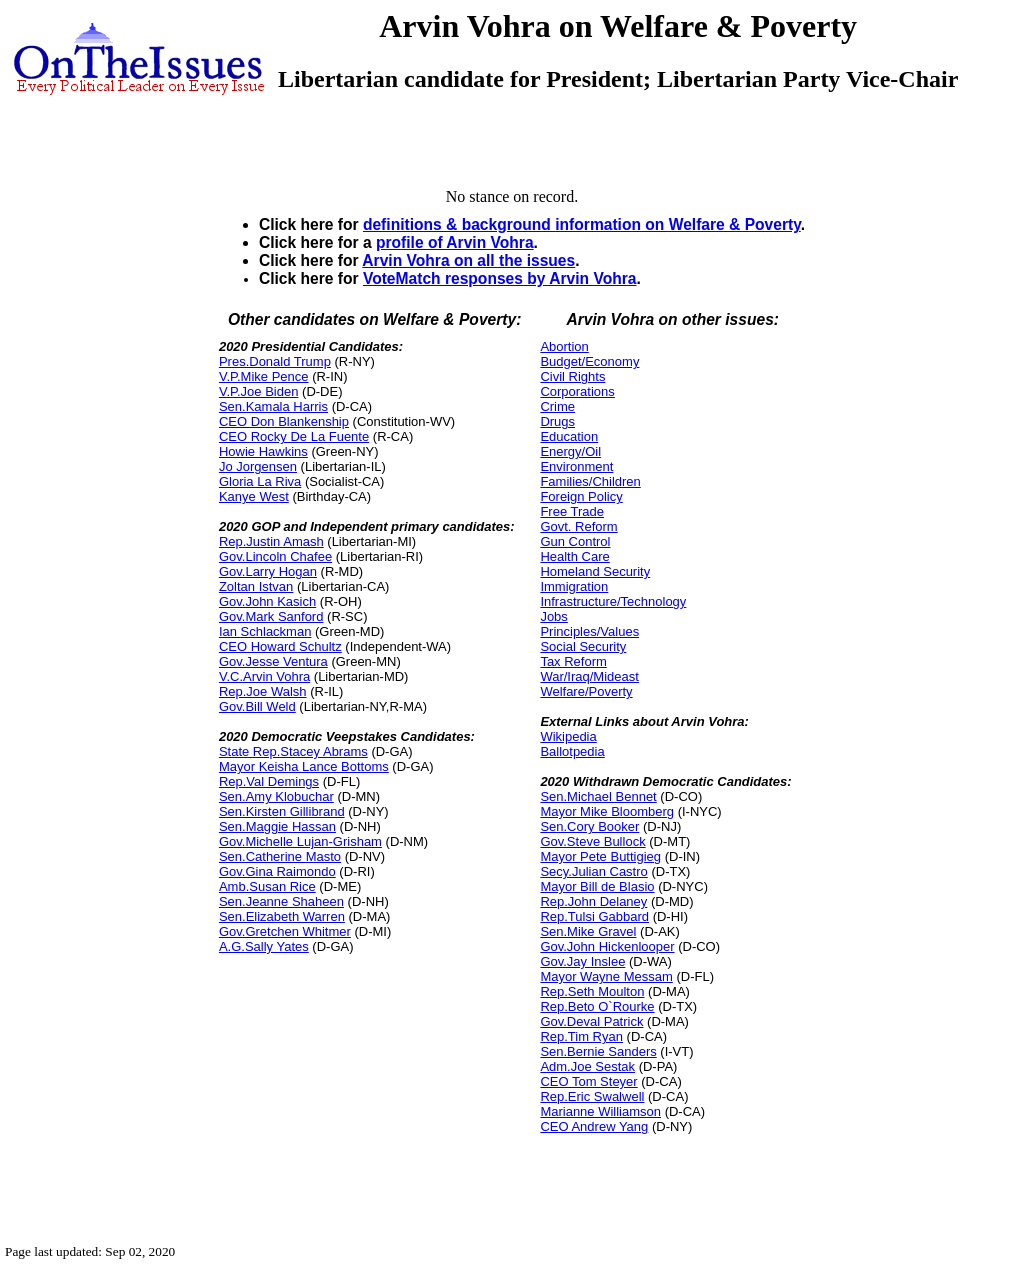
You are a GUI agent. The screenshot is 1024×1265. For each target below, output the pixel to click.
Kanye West (254, 496)
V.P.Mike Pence (264, 376)
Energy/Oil (570, 451)
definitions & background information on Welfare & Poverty (582, 224)
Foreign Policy (581, 496)
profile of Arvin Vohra (455, 242)
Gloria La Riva (260, 481)
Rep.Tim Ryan (581, 1036)
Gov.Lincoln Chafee (275, 556)
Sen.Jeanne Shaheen (281, 901)
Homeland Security (595, 571)
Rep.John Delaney (593, 901)
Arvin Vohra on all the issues (468, 260)
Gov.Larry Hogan (268, 571)
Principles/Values (589, 631)
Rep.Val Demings (269, 781)
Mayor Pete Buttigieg (600, 856)
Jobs (553, 616)
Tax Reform (573, 661)
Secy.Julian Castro (593, 871)
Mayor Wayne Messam (606, 976)
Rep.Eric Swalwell (592, 1096)
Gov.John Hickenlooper (607, 946)
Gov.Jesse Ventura (273, 661)
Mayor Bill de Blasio (597, 886)
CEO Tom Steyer (588, 1081)
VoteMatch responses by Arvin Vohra (500, 278)
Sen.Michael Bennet (598, 796)
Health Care (574, 556)
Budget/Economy (589, 361)
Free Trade (572, 511)
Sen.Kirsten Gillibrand (282, 811)
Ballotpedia (572, 751)
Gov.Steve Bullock (592, 841)
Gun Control (575, 541)
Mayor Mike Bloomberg (607, 811)
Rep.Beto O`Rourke (597, 1006)
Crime (557, 406)
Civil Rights (572, 376)
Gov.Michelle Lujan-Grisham (300, 841)
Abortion (564, 346)
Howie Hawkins (263, 451)
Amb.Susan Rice (267, 886)
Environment (576, 466)
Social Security (583, 646)
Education (569, 436)
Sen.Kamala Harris (273, 406)
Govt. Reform (578, 526)
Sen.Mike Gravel (588, 931)
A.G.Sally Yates (264, 946)
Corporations (577, 391)
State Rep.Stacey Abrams (293, 751)
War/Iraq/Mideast (589, 676)
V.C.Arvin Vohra (264, 676)
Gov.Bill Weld (257, 706)
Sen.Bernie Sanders (598, 1051)
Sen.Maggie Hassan (277, 826)
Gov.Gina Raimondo (277, 871)
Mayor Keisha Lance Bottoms (304, 766)
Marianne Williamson (600, 1111)
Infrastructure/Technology (613, 601)
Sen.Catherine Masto (280, 856)
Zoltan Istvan (256, 586)
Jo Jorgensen (258, 466)
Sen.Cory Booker (589, 826)
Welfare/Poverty (586, 691)
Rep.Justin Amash (271, 541)
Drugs (557, 421)
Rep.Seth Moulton (592, 991)
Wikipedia (568, 736)
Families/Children (590, 481)
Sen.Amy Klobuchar (276, 796)
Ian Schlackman (265, 631)
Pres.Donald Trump (275, 361)
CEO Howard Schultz (280, 646)
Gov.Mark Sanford (271, 616)
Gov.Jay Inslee (582, 961)
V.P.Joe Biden (259, 391)
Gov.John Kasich (267, 601)
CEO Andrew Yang (594, 1126)
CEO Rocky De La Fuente (294, 436)
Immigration (574, 586)
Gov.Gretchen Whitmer (285, 931)
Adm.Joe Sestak (587, 1066)
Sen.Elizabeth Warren (282, 916)
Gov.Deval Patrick (591, 1021)
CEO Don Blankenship (284, 421)
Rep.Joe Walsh (263, 691)
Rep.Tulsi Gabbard (594, 916)
